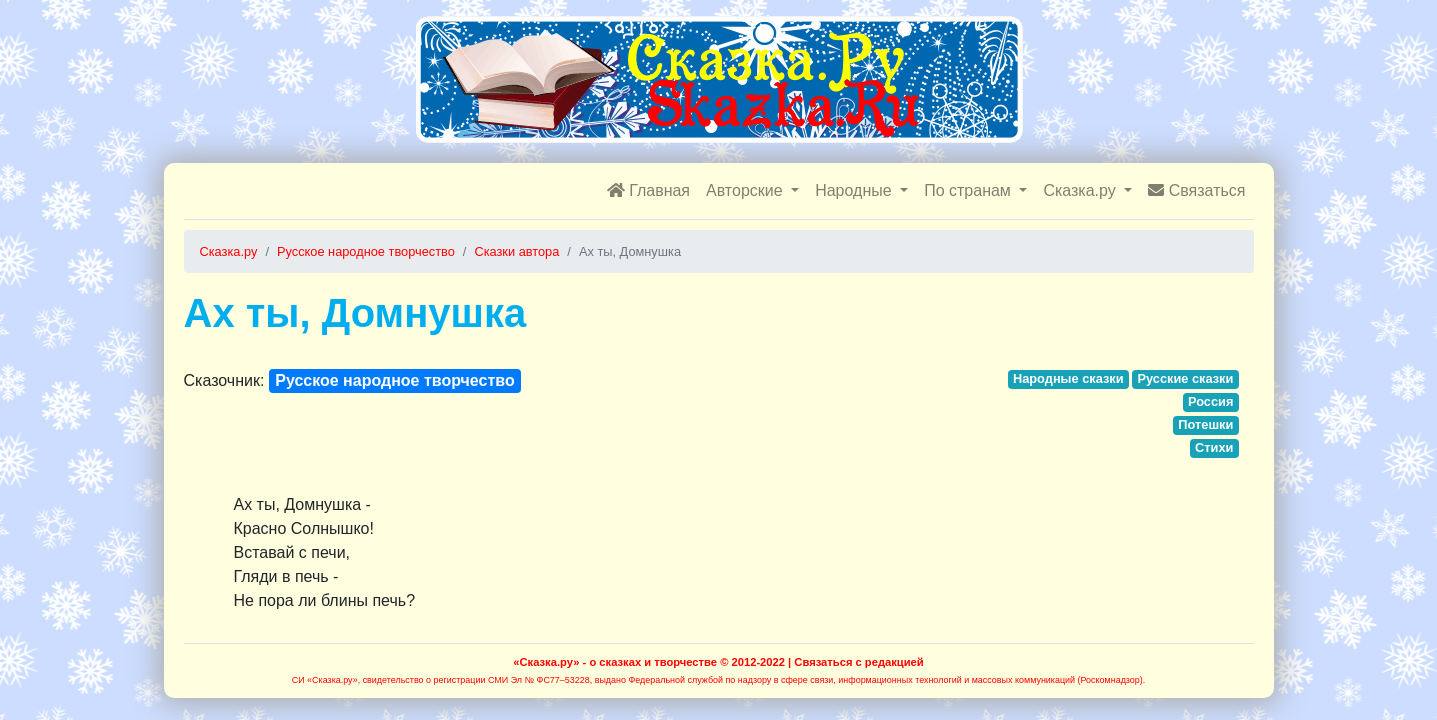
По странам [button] (969, 190)
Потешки (1205, 424)
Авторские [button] (746, 190)
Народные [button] (855, 190)
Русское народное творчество (394, 380)
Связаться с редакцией (858, 662)
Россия (1210, 401)
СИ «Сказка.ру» (325, 680)
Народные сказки (1068, 378)
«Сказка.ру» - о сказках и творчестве (615, 662)
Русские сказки (1185, 378)
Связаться (1196, 190)
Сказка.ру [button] (1081, 190)
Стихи (1214, 447)
